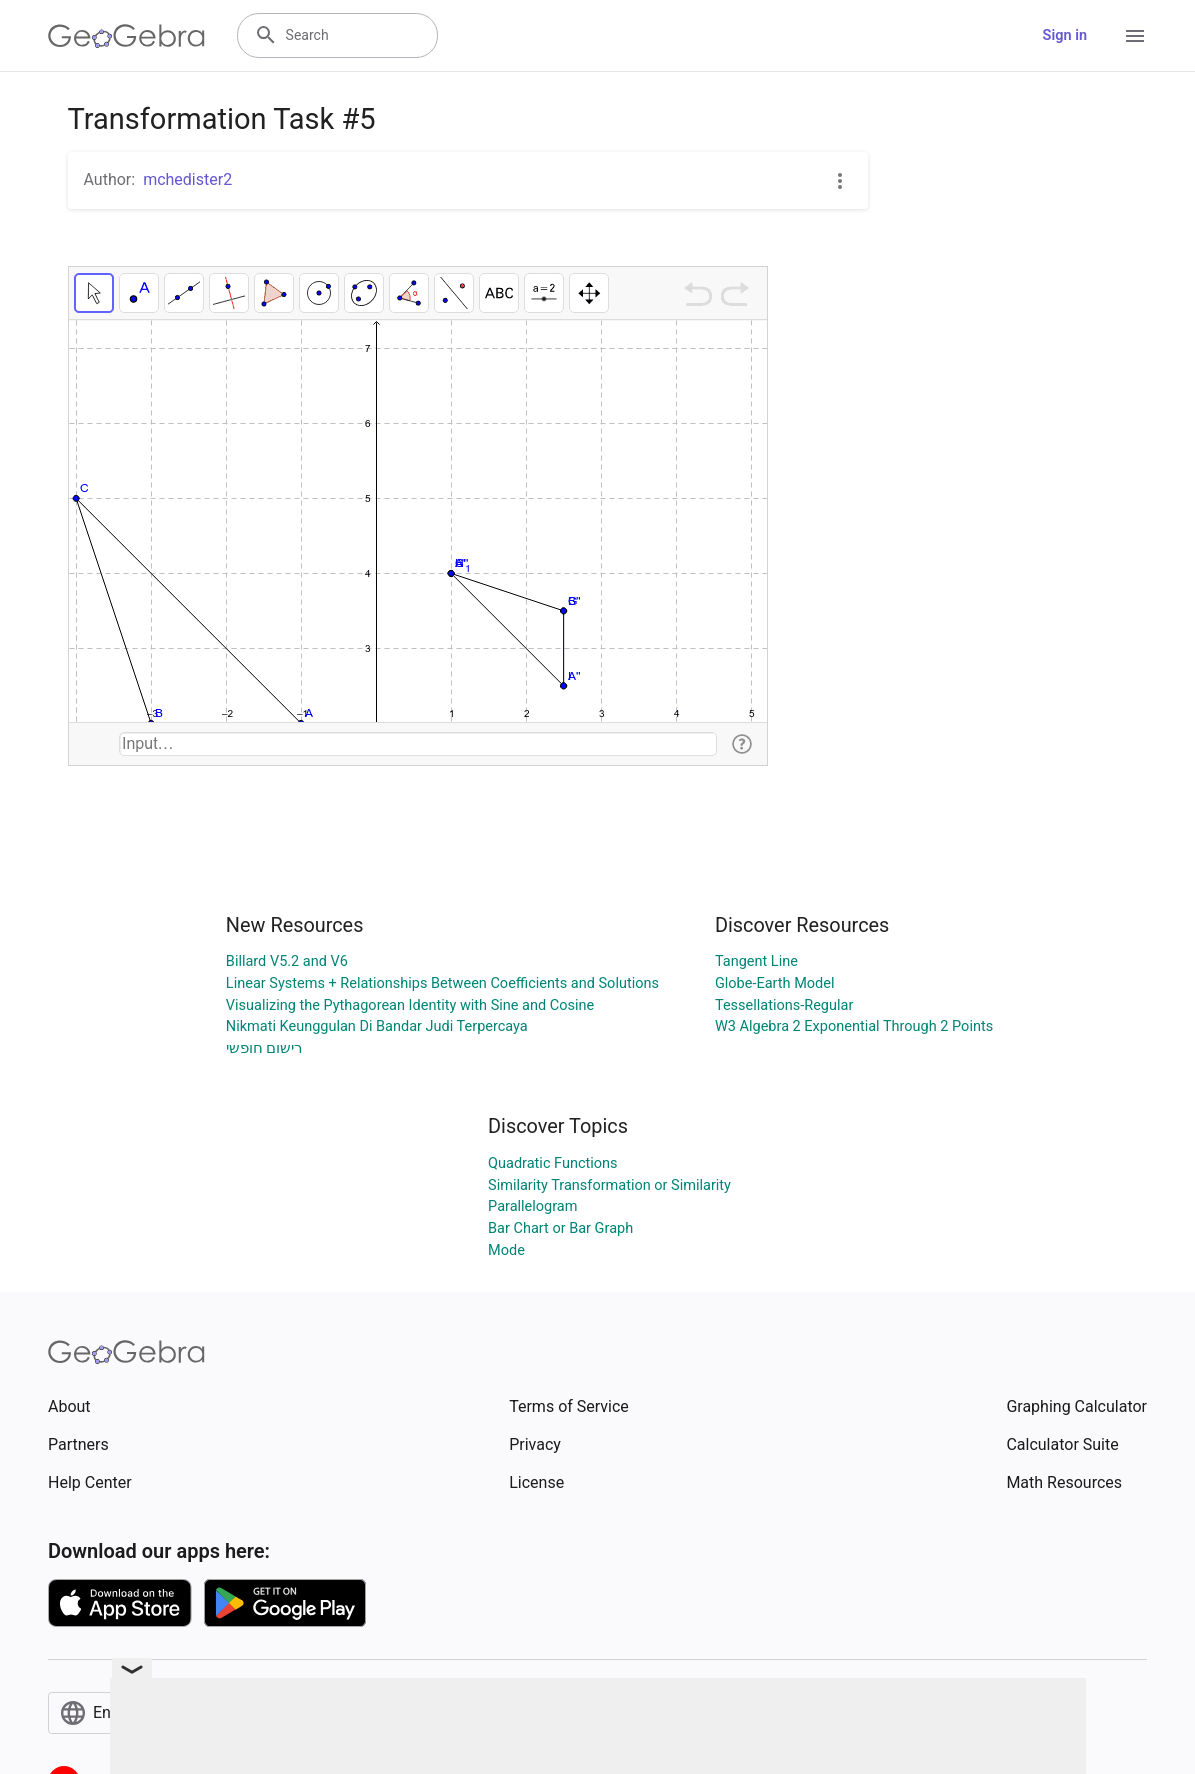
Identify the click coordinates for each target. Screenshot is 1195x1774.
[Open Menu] (1135, 36)
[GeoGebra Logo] (126, 36)
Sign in (1065, 35)
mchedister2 (187, 179)
